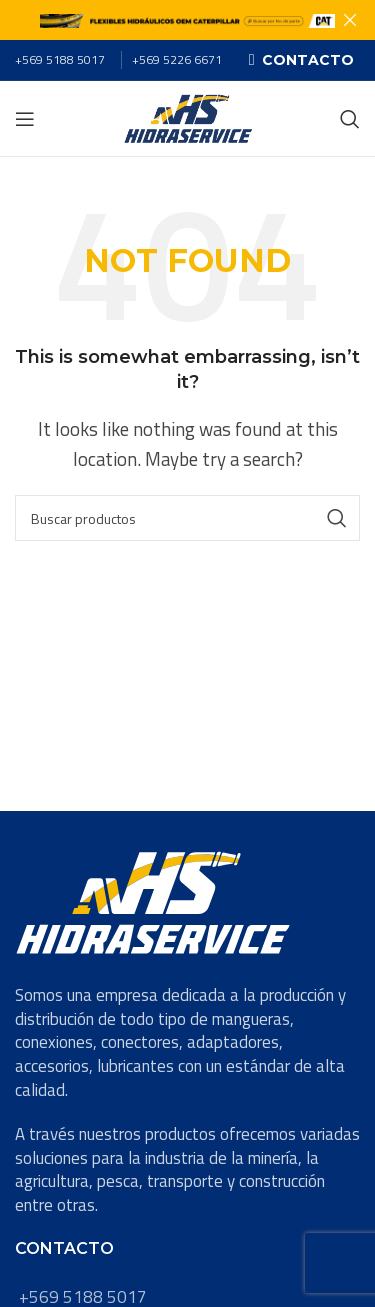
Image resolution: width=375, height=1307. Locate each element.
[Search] (350, 119)
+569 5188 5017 (60, 59)
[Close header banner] (350, 20)
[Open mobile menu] (25, 119)
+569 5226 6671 (177, 59)
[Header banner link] (157, 20)
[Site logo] (188, 117)
